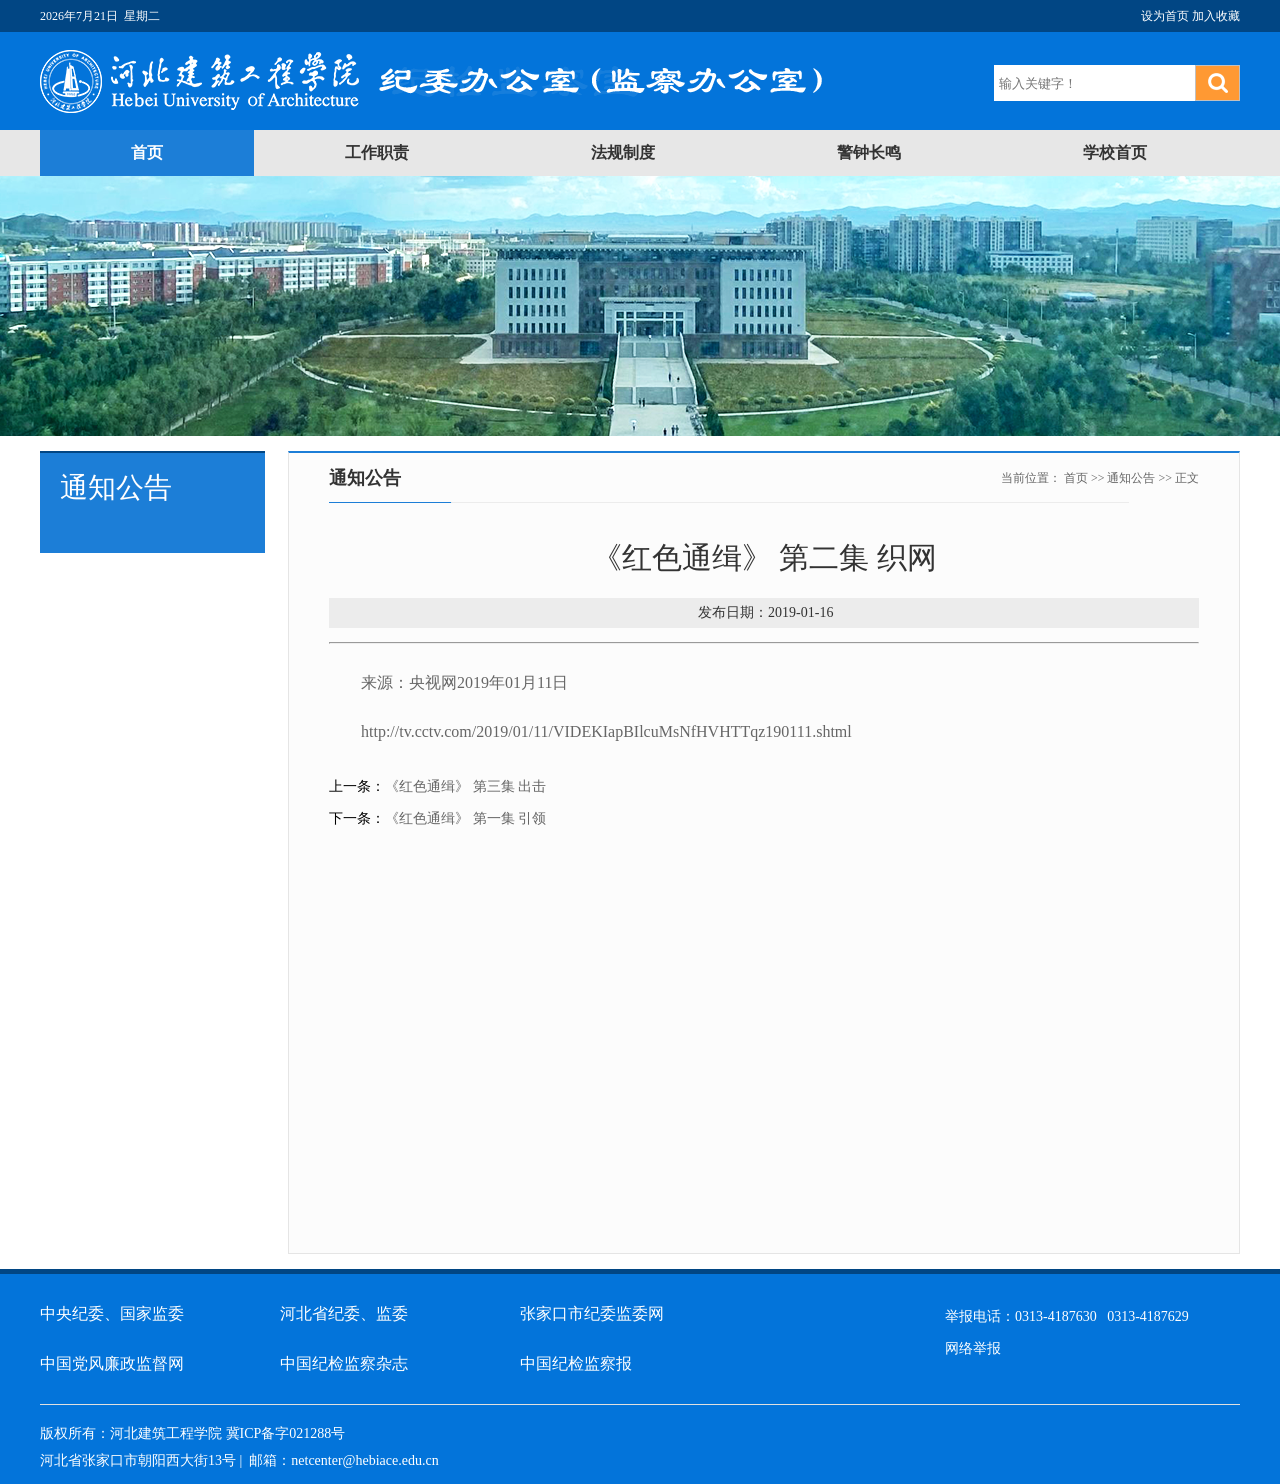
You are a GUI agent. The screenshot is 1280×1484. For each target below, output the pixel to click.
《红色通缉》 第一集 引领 (465, 818)
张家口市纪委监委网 (592, 1313)
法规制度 (623, 152)
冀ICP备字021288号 (286, 1433)
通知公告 (1131, 478)
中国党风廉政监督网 (112, 1363)
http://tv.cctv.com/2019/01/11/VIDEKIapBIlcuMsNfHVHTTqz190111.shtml (606, 731)
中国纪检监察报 (576, 1363)
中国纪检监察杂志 (344, 1363)
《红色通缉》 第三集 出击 (465, 786)
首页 (147, 152)
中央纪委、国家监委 (112, 1313)
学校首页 (1115, 152)
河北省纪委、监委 (344, 1313)
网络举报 (973, 1348)
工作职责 (377, 152)
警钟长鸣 (869, 152)
